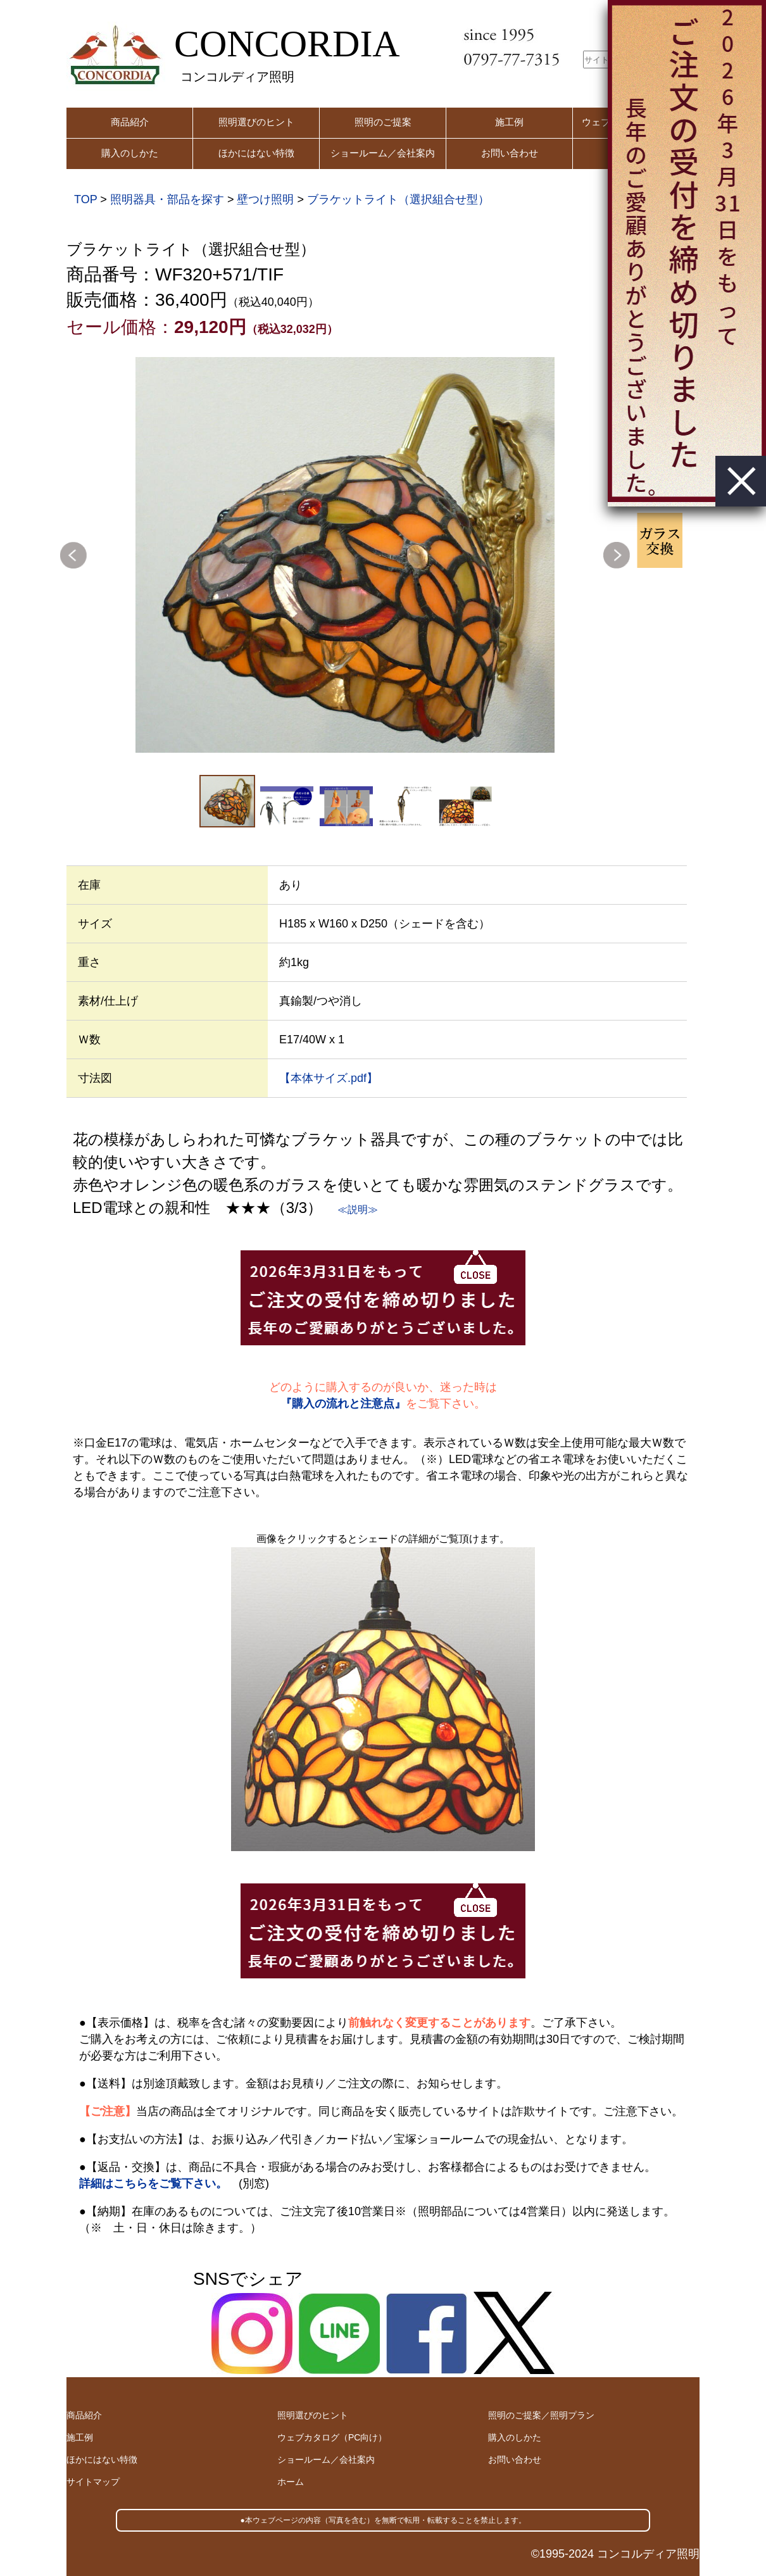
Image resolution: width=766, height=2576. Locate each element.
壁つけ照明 (265, 199)
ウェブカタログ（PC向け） (332, 2437)
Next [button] (616, 555)
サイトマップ (93, 2482)
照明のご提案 (383, 121)
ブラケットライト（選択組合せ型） (398, 199)
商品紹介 (130, 121)
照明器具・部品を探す (167, 199)
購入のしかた (129, 153)
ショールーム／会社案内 (382, 153)
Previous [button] (73, 555)
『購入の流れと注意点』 (343, 1403)
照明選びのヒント (256, 121)
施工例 (509, 121)
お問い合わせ (509, 153)
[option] (345, 555)
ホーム (290, 2482)
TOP (85, 199)
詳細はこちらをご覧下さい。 (153, 2183)
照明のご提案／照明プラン (541, 2415)
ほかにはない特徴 (256, 153)
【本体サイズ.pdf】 (328, 1078)
